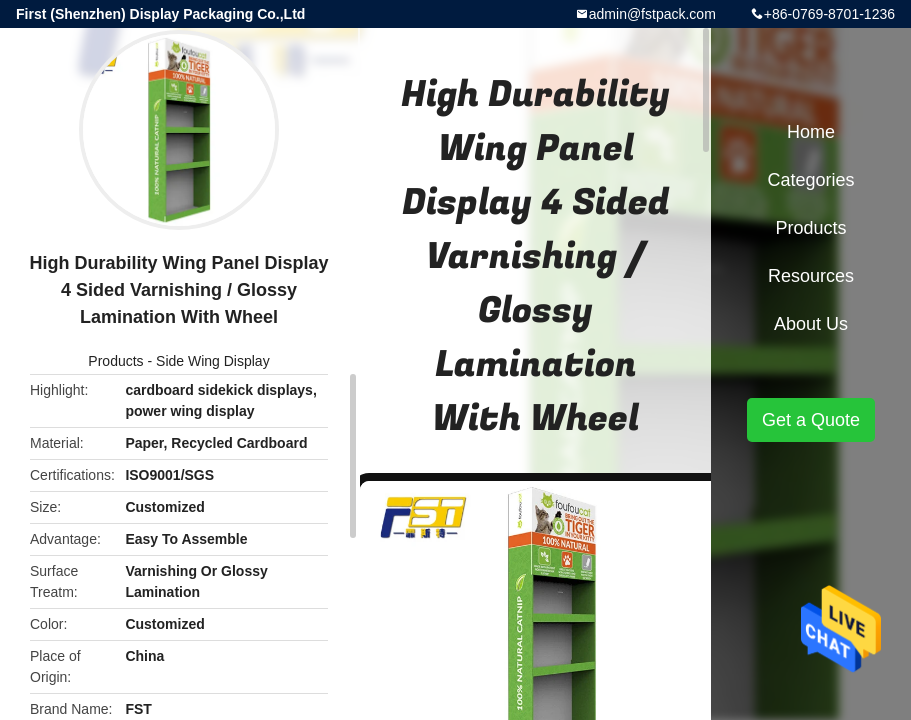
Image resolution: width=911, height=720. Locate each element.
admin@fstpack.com (652, 14)
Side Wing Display (213, 361)
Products (115, 361)
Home (811, 132)
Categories (810, 180)
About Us (811, 324)
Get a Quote (811, 420)
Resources (811, 276)
